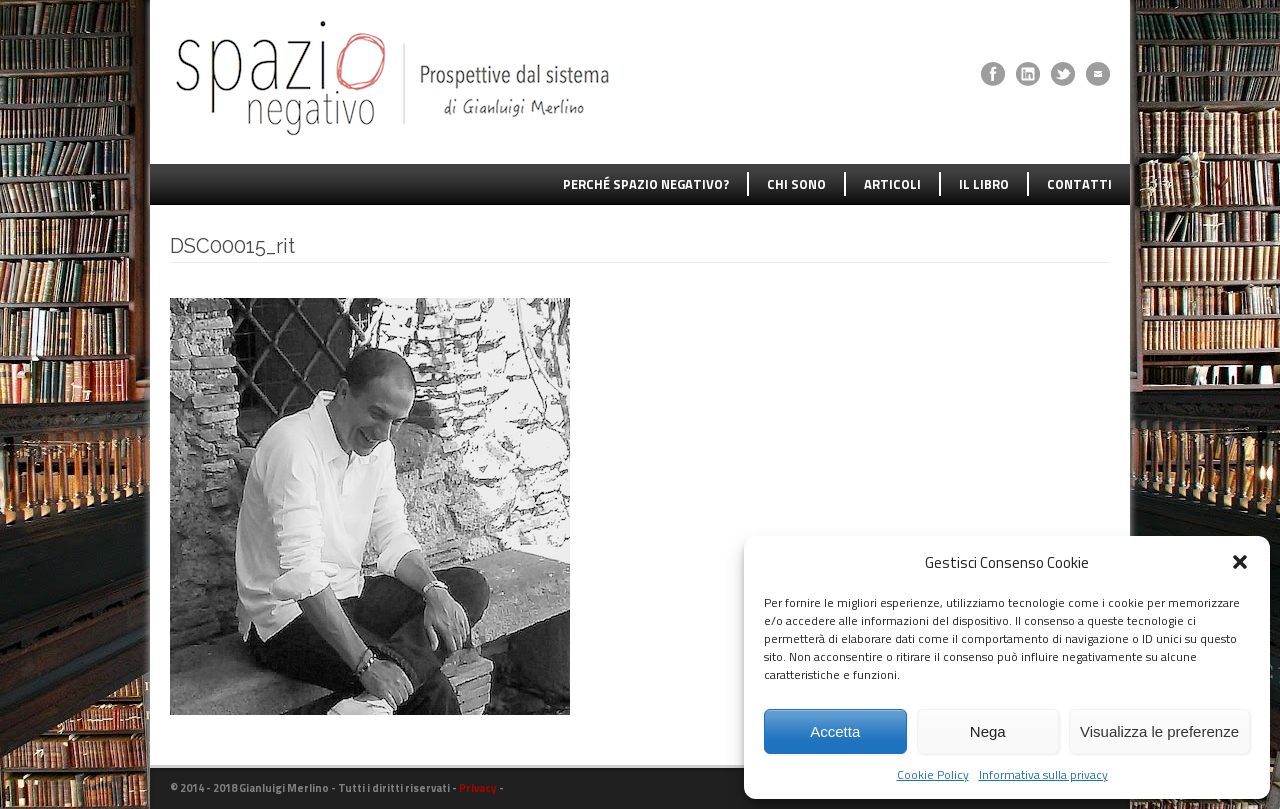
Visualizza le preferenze (1159, 731)
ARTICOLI (892, 184)
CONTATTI (1079, 184)
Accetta (835, 731)
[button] (1240, 562)
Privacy (478, 788)
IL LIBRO (984, 184)
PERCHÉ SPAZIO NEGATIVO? (646, 184)
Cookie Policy (933, 774)
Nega (988, 731)
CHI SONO (796, 184)
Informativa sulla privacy (1043, 774)
